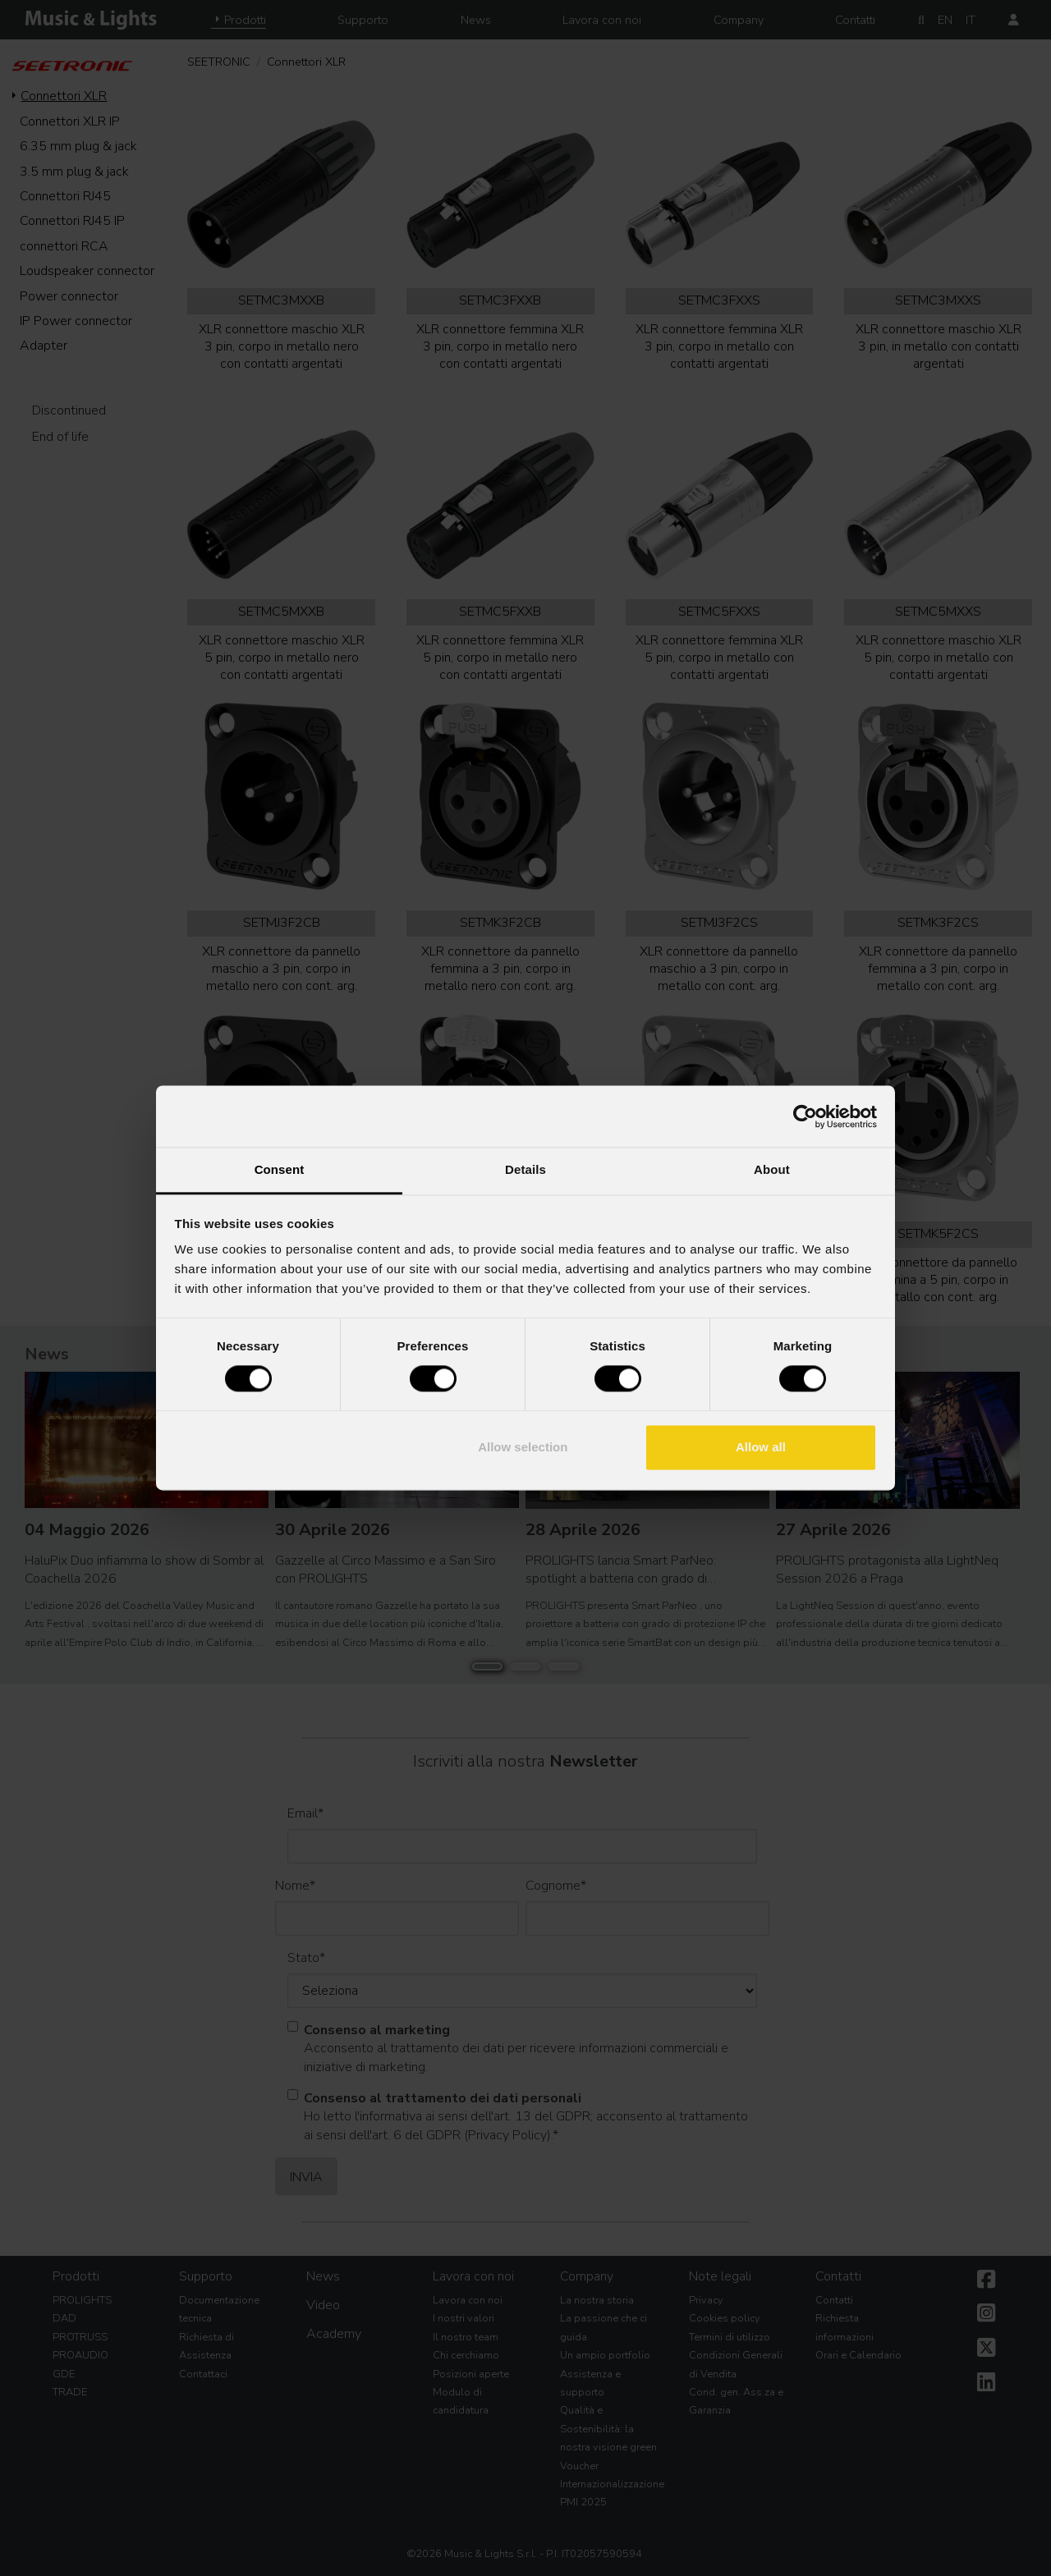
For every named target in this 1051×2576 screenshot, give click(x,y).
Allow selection (522, 1447)
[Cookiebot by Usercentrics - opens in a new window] (805, 1116)
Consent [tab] (280, 1169)
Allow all (761, 1447)
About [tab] (772, 1169)
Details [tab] (525, 1169)
